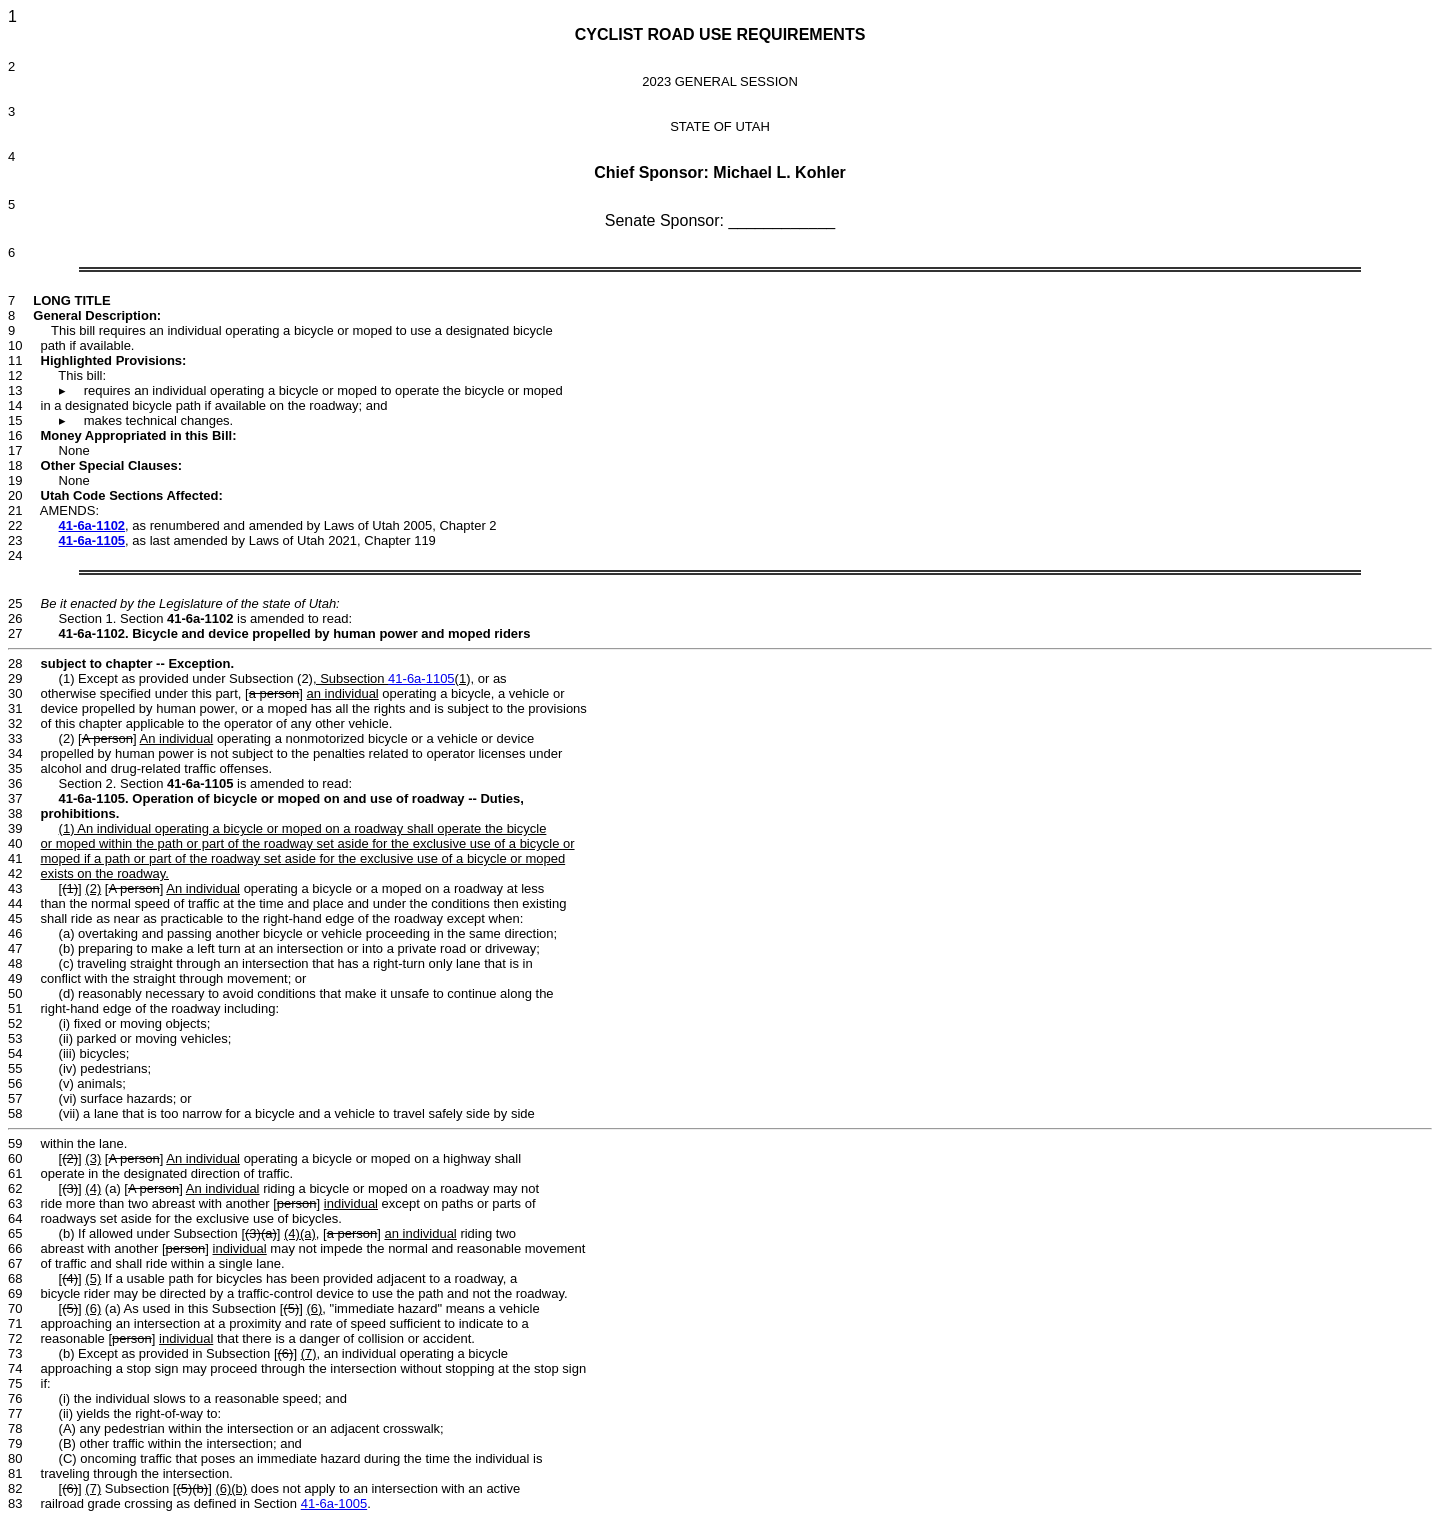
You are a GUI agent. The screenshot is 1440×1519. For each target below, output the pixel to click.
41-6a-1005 (334, 1503)
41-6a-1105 (92, 540)
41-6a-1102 (92, 525)
